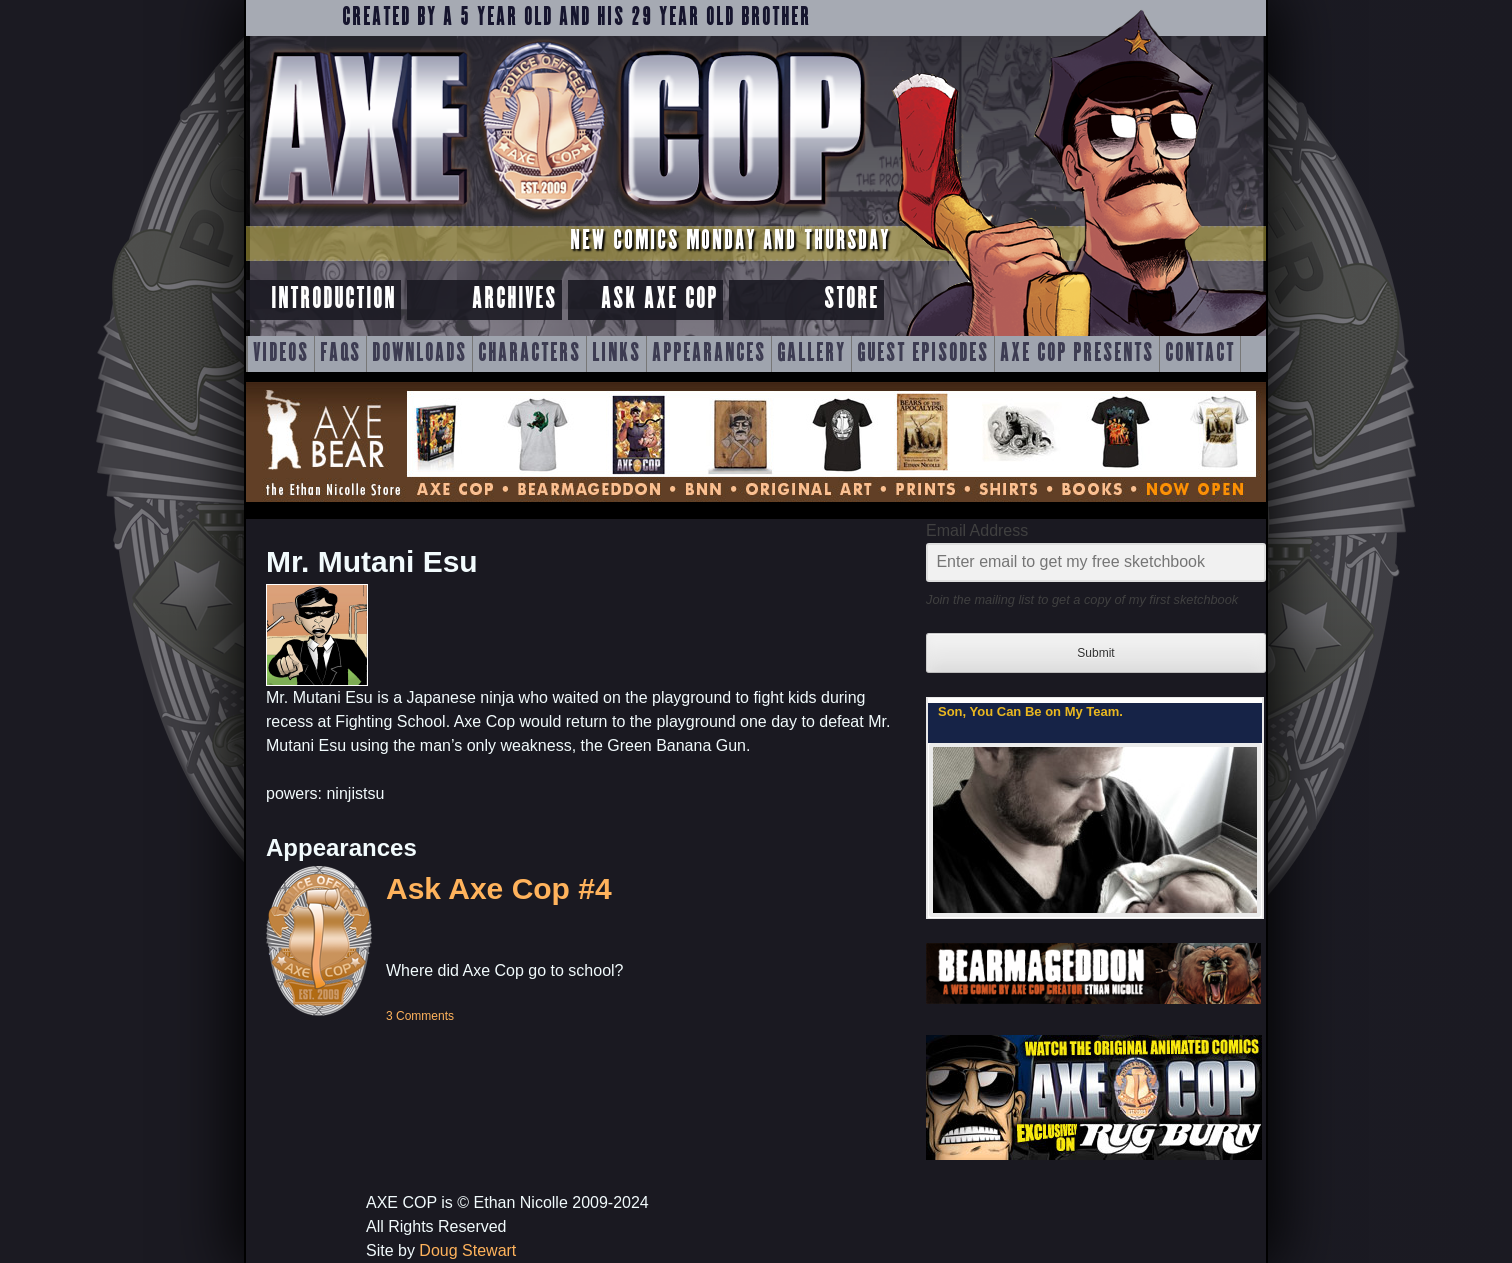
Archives (514, 299)
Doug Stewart (467, 1250)
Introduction (333, 299)
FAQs (340, 354)
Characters (529, 354)
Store (851, 299)
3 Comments (420, 1016)
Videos (281, 354)
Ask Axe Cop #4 (499, 888)
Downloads (419, 354)
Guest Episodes (923, 354)
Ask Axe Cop (659, 299)
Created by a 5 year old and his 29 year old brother (576, 18)
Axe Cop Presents (1077, 354)
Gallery (811, 354)
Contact (1200, 354)
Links (616, 354)
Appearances (709, 354)
